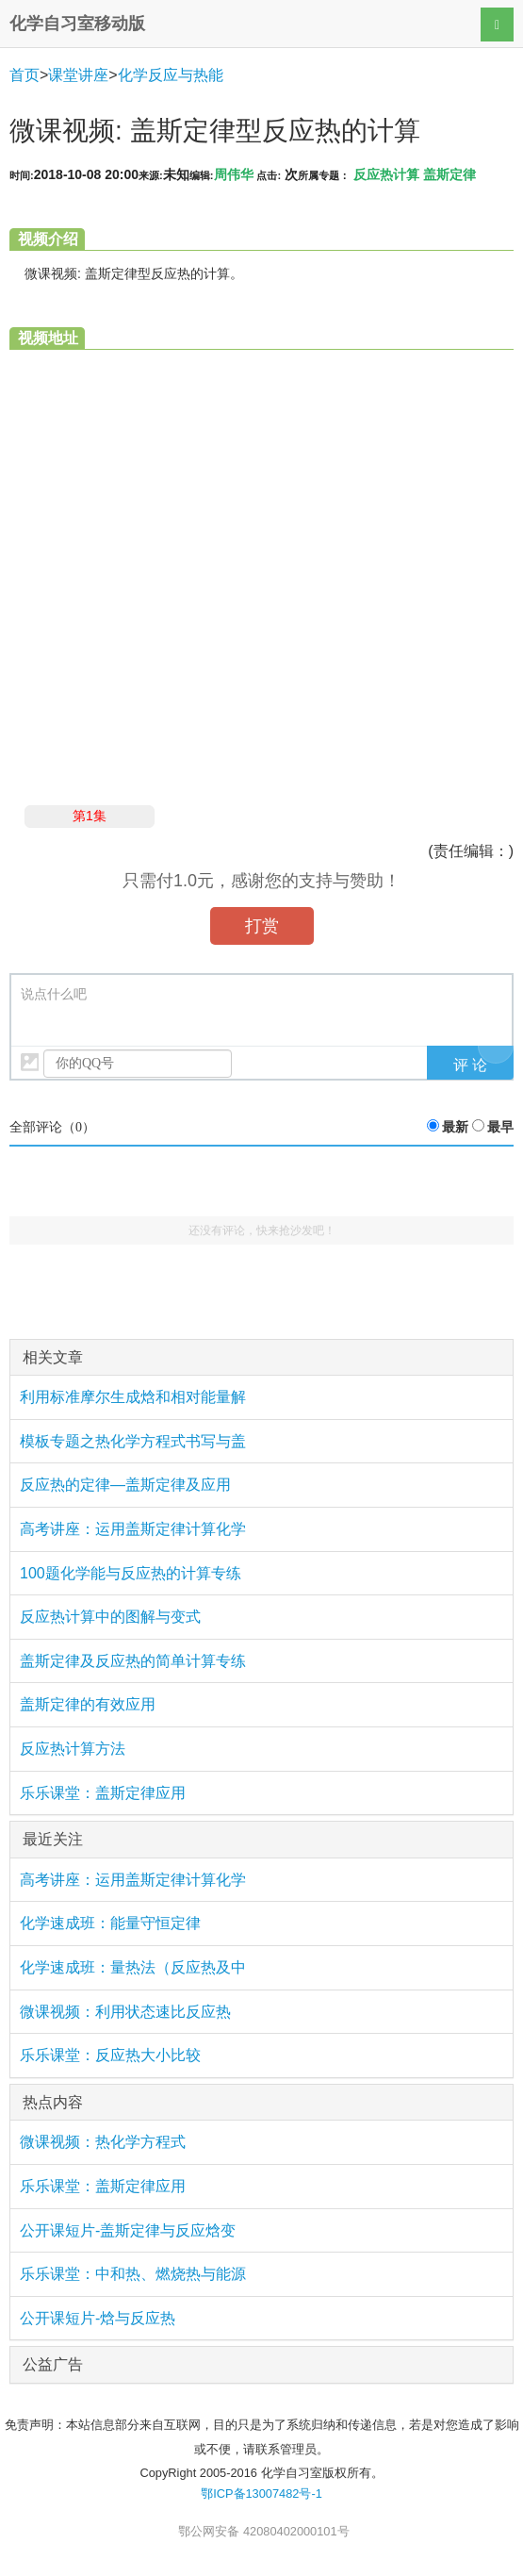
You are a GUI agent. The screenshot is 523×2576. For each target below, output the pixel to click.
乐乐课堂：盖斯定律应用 (103, 1793)
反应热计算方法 (72, 1749)
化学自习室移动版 (77, 23)
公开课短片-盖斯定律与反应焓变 (128, 2230)
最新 (455, 1127)
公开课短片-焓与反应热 (97, 2318)
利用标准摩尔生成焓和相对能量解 (133, 1397)
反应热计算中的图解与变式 (110, 1617)
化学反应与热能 (170, 75)
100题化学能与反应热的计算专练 (130, 1573)
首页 (24, 75)
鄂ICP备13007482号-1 (261, 2493)
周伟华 (233, 174)
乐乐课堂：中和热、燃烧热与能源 (133, 2274)
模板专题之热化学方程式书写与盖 (133, 1441)
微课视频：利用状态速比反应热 (125, 2012)
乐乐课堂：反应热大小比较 (110, 2055)
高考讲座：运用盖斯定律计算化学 (133, 1529)
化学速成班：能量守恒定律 (110, 1923)
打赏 (262, 925)
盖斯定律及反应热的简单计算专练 (133, 1661)
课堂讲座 (78, 75)
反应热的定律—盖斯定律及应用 (125, 1485)
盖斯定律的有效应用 (87, 1704)
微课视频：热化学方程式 (103, 2142)
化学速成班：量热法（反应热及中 (133, 1967)
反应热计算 (386, 174)
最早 (500, 1127)
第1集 (89, 815)
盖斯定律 (449, 174)
